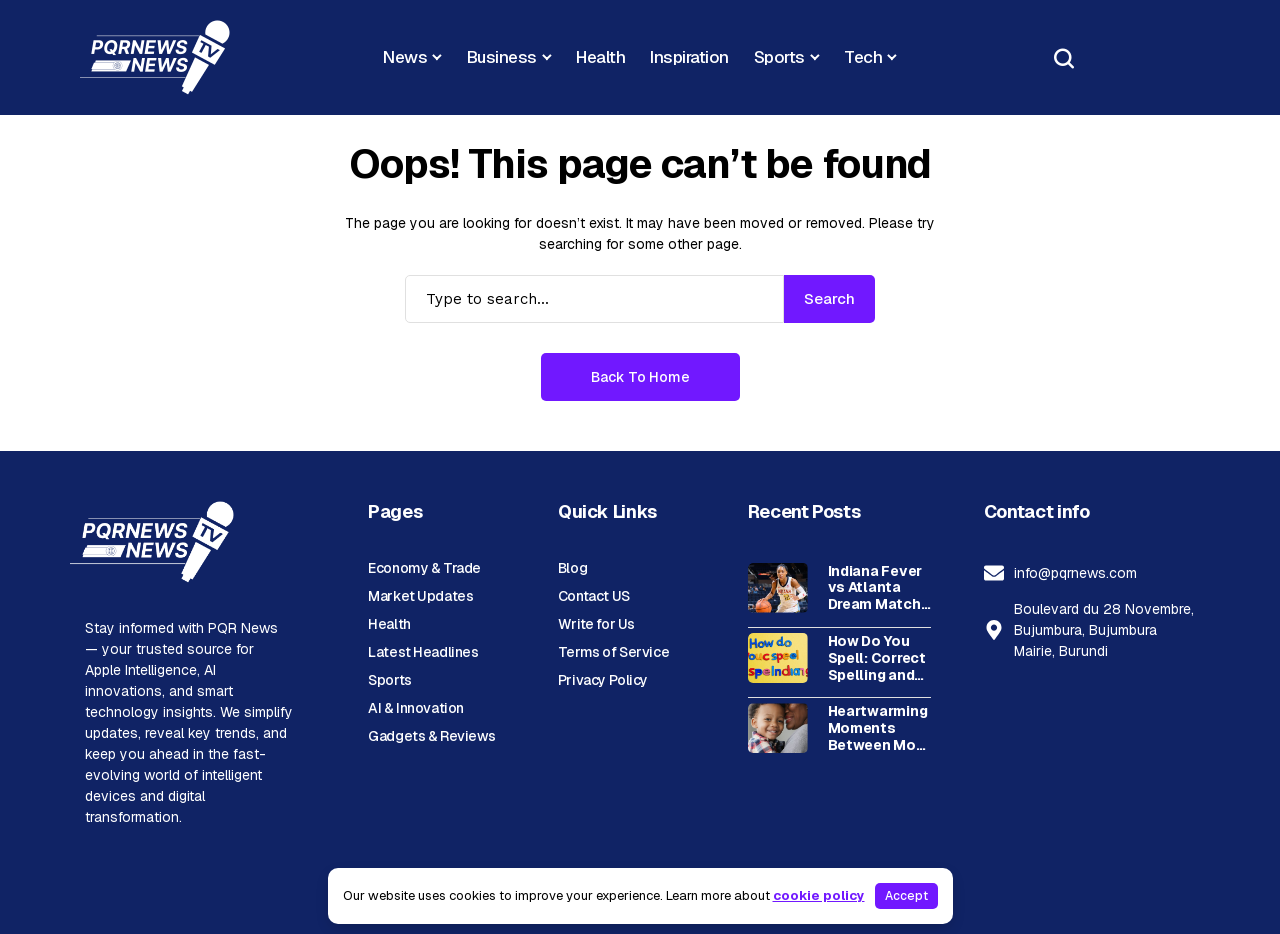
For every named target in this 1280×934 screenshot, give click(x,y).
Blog (572, 568)
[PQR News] (155, 57)
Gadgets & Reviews (432, 736)
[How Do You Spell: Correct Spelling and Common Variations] (778, 658)
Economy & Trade (424, 568)
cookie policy (819, 895)
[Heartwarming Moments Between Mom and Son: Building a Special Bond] (778, 728)
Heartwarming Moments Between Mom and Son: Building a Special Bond (878, 728)
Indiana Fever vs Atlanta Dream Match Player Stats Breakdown (875, 588)
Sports (389, 680)
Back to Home (640, 377)
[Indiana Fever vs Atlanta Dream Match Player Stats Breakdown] (778, 588)
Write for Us (596, 624)
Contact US (594, 596)
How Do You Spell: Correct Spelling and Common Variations (877, 658)
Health (389, 624)
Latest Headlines (423, 652)
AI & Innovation (416, 708)
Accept (906, 896)
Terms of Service (613, 652)
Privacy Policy (603, 680)
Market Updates (420, 596)
